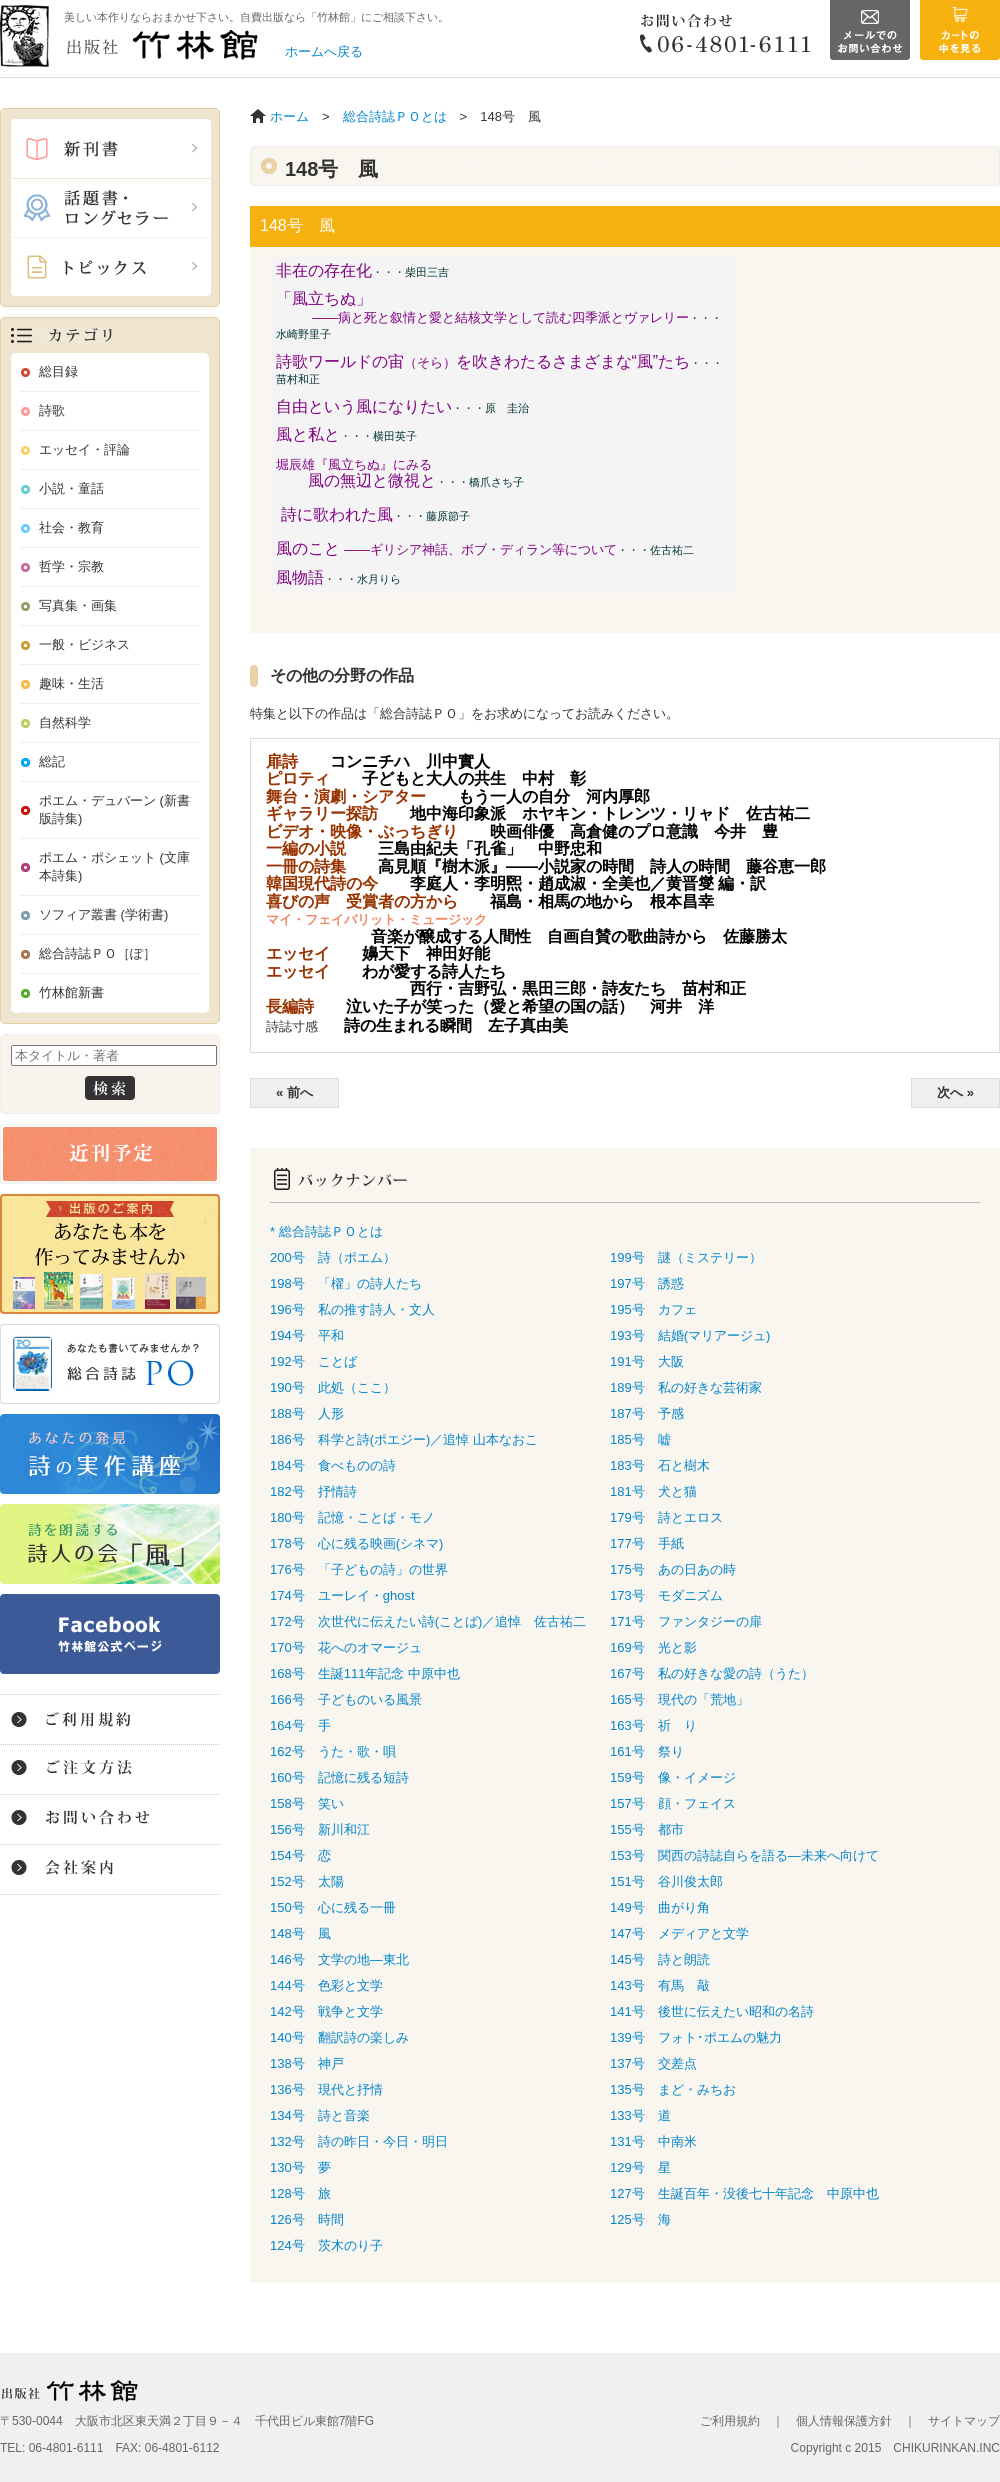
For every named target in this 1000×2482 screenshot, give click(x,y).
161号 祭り (647, 1751)
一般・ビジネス (84, 644)
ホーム (289, 116)
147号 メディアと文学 (679, 1933)
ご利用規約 (730, 2421)
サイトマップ (964, 2421)
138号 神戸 (307, 2063)
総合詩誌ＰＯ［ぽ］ (97, 953)
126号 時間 (307, 2219)
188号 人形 (307, 1413)
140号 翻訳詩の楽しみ (339, 2037)
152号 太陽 (307, 1881)
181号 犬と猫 (653, 1491)
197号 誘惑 (647, 1283)
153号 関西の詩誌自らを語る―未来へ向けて (744, 1855)
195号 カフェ (653, 1309)
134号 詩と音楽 (320, 2115)
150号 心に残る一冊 (333, 1907)
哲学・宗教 (71, 566)
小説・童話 (71, 488)
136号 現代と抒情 (326, 2089)
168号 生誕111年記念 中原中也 (365, 1673)
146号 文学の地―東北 (339, 1959)
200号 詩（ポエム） (333, 1257)
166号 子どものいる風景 (346, 1699)
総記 (52, 761)
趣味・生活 (71, 683)
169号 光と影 (653, 1647)
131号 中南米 (653, 2141)
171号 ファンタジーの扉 (686, 1621)
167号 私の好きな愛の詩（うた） (712, 1673)
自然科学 (65, 722)
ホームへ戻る (324, 51)
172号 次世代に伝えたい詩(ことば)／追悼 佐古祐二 (428, 1621)
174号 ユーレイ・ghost (342, 1595)
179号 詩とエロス (666, 1517)
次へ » (955, 1092)
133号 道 (640, 2115)
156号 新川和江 (320, 1829)
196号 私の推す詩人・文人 (352, 1309)
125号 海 (640, 2219)
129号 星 (640, 2167)
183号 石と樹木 (660, 1465)
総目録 (58, 371)
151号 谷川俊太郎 (666, 1881)
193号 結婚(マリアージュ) (690, 1335)
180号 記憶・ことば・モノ (352, 1517)
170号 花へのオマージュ (346, 1647)
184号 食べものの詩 (333, 1465)
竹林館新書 (71, 992)
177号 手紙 (647, 1543)
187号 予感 (647, 1413)
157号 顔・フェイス (673, 1803)
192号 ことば (313, 1361)
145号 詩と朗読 (660, 1959)
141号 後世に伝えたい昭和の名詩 (712, 2011)
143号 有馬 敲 (660, 1985)
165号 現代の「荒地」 (679, 1699)
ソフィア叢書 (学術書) (103, 914)
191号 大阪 (647, 1361)
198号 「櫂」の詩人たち (346, 1283)
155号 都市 (647, 1829)
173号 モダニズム (666, 1595)
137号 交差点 (653, 2063)
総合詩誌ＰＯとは (395, 116)
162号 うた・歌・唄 (333, 1751)
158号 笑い (307, 1803)
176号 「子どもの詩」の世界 (359, 1569)
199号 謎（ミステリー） (686, 1257)
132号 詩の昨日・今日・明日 (359, 2141)
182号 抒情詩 (313, 1491)
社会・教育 (71, 527)
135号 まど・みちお (673, 2089)
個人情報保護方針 (844, 2421)
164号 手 (300, 1725)
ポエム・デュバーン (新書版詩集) (114, 809)
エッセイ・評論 (84, 449)
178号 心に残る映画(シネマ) (356, 1543)
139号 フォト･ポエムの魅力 (696, 2037)
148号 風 (300, 1933)
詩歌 (52, 410)
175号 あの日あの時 (673, 1569)
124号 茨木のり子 (326, 2245)
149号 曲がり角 (660, 1907)
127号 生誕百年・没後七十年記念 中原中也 (744, 2193)
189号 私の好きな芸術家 (686, 1387)
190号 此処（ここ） (333, 1387)
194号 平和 (307, 1335)
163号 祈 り (653, 1725)
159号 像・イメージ (673, 1777)
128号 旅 (300, 2193)
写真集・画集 (78, 605)
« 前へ (294, 1092)
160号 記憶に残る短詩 (339, 1777)
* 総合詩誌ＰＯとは (326, 1231)
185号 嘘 (640, 1439)
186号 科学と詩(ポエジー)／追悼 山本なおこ (404, 1439)
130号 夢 (300, 2167)
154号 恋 (300, 1855)
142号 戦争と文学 (326, 2011)
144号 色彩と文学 (326, 1985)
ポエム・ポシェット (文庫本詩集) (114, 866)
